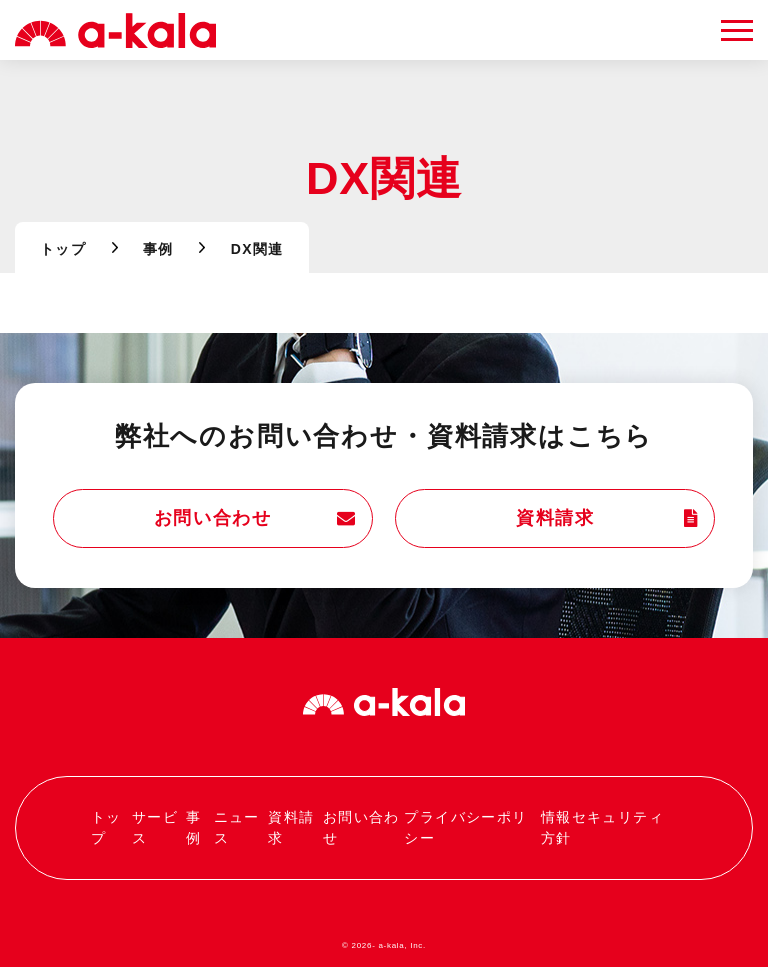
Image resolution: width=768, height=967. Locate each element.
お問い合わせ (255, 518)
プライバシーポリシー (465, 827)
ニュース (237, 827)
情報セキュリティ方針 (602, 827)
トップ (63, 249)
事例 (158, 249)
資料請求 (607, 518)
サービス (155, 827)
